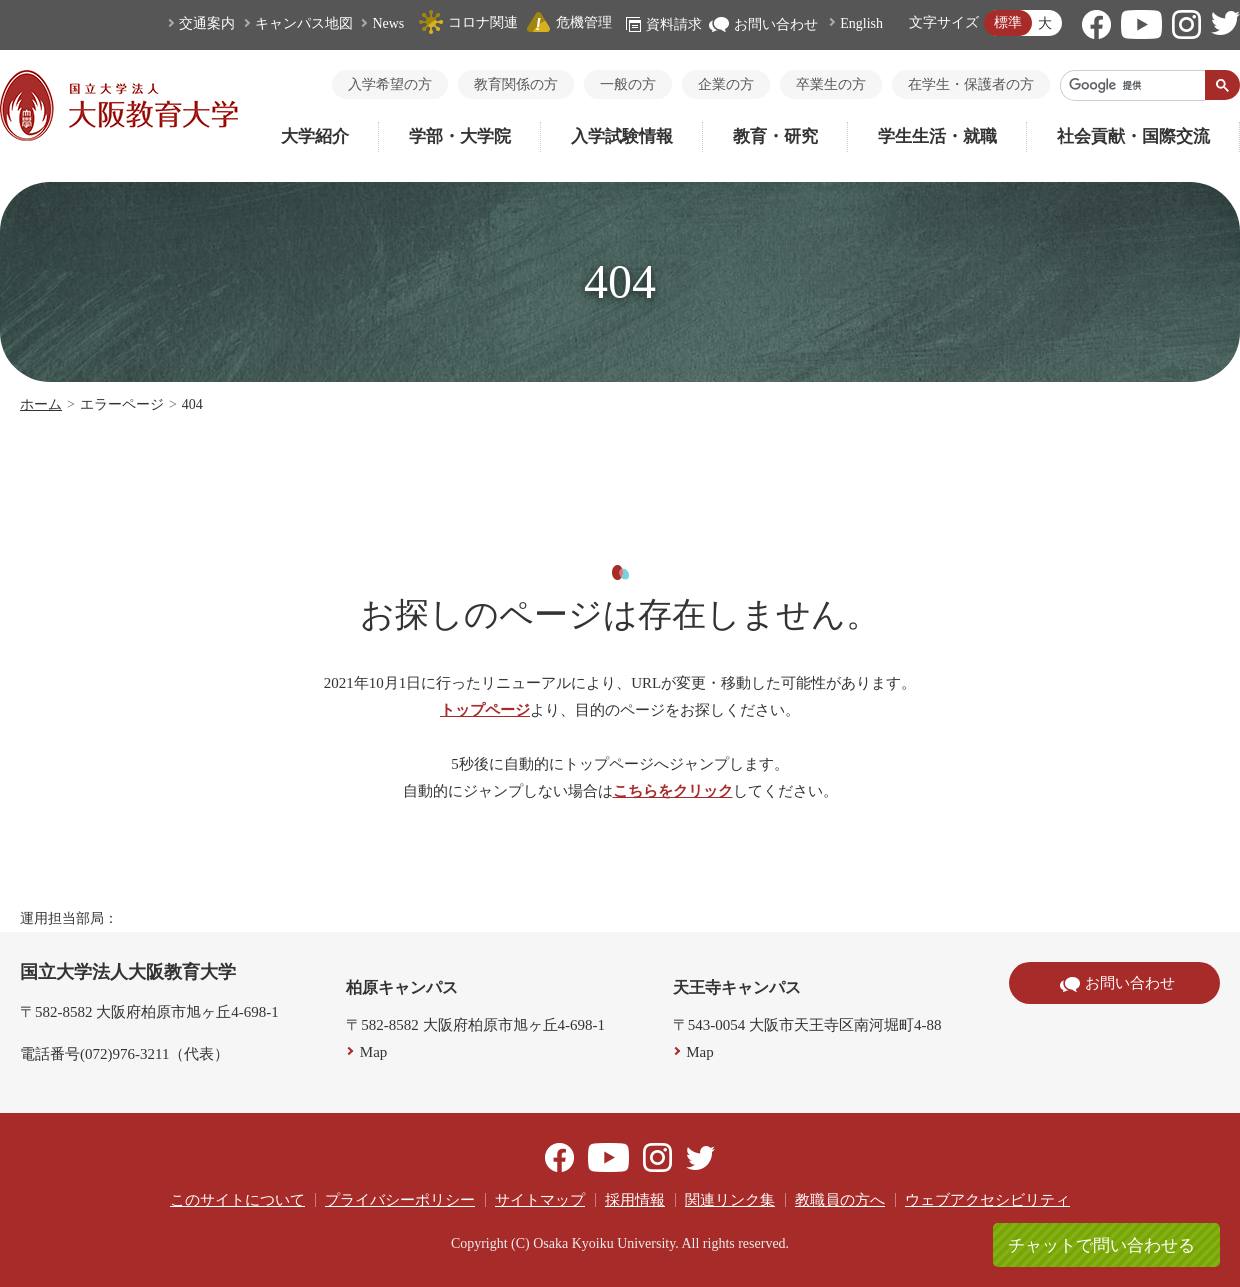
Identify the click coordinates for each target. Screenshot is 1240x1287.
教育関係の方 (516, 84)
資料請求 (664, 24)
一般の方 (628, 84)
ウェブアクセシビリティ (987, 1200)
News (388, 23)
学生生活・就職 (937, 136)
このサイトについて (237, 1200)
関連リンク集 (730, 1200)
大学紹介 (315, 136)
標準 (1008, 22)
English (861, 23)
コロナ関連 (468, 22)
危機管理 (569, 22)
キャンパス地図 (304, 23)
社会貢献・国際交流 (1133, 136)
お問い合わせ (763, 24)
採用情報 (635, 1200)
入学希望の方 (390, 84)
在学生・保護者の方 (971, 84)
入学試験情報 (622, 136)
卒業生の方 (831, 84)
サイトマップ (540, 1200)
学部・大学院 (460, 136)
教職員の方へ (840, 1200)
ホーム (41, 404)
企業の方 (726, 84)
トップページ (485, 710)
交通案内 (207, 23)
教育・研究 (775, 136)
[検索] (1133, 85)
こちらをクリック (673, 791)
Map (374, 1052)
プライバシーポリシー (400, 1200)
